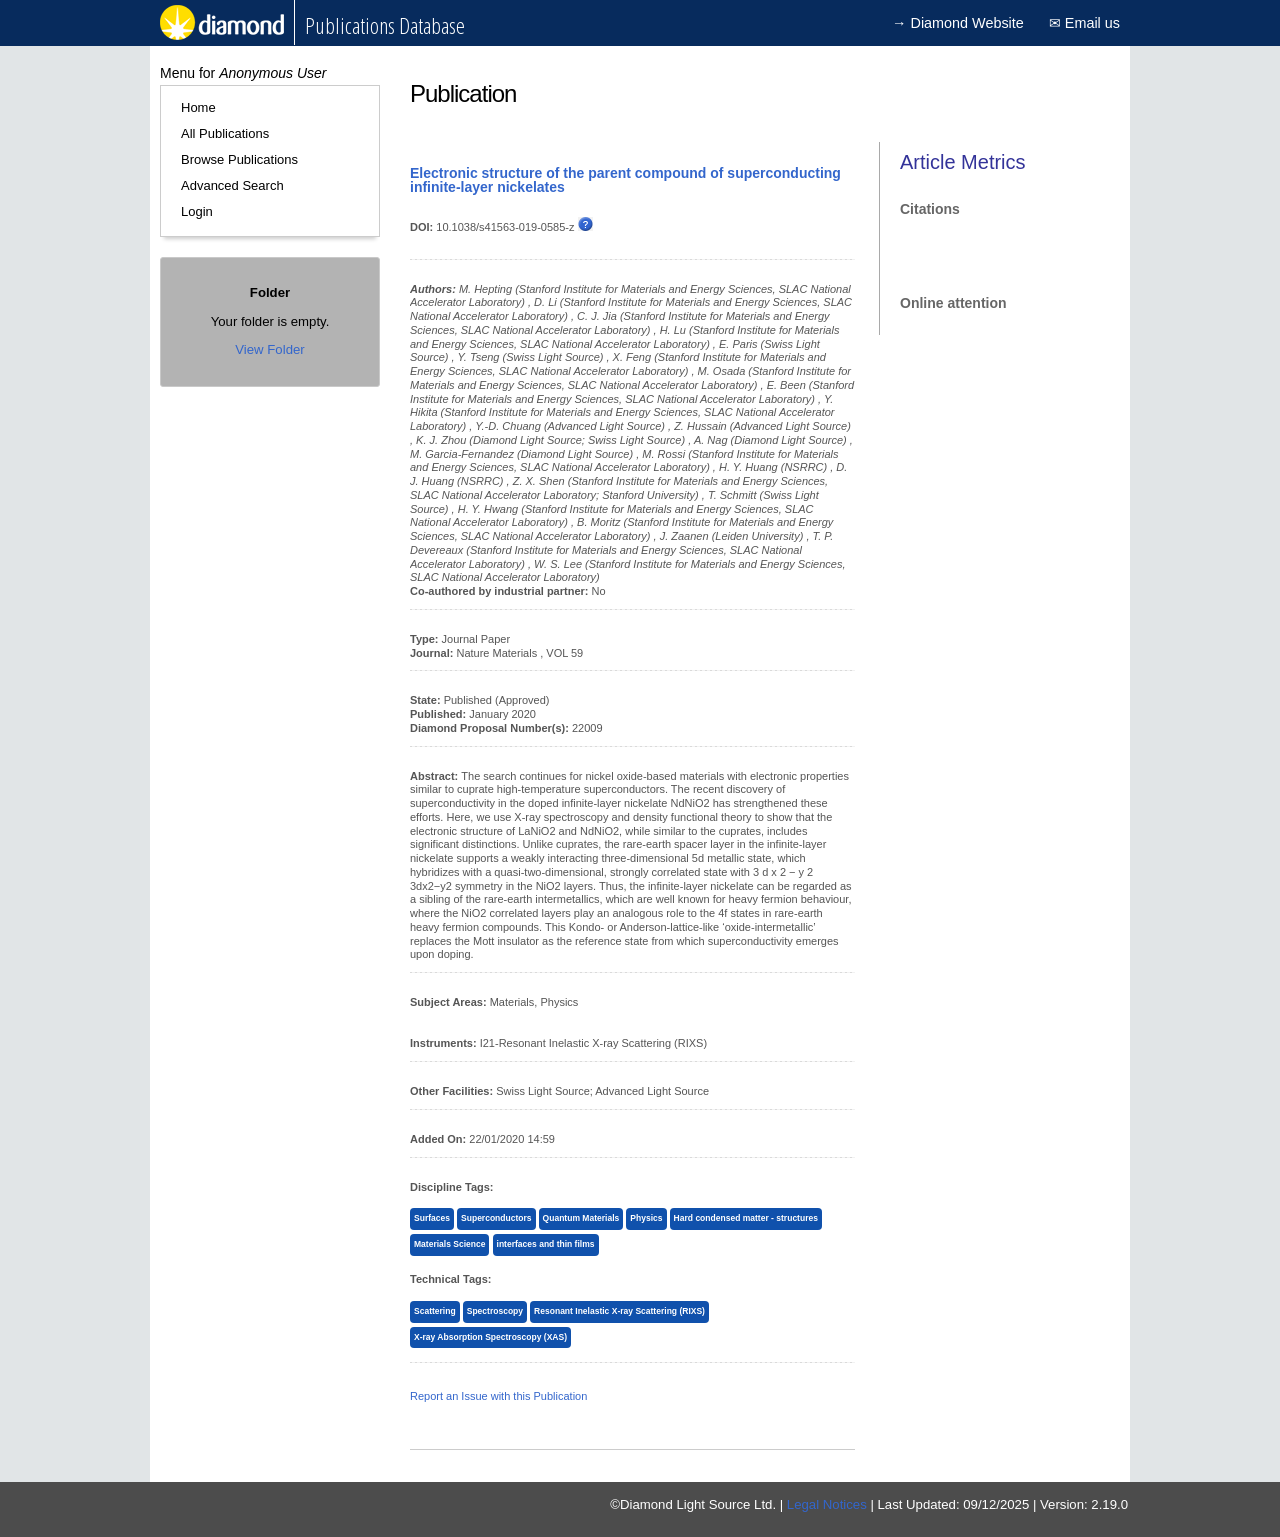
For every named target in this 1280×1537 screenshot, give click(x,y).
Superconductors (496, 1218)
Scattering (435, 1311)
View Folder (269, 349)
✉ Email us (1084, 23)
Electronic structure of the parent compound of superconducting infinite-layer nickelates (625, 180)
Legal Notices (827, 1504)
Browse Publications (239, 159)
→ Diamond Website (958, 23)
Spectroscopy (495, 1311)
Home (198, 107)
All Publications (225, 133)
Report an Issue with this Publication (498, 1396)
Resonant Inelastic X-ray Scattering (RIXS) (619, 1311)
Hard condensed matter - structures (746, 1218)
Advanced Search (232, 185)
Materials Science (449, 1244)
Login (197, 211)
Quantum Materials (581, 1218)
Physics (646, 1218)
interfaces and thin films (546, 1244)
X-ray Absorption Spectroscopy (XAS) (490, 1337)
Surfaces (432, 1218)
